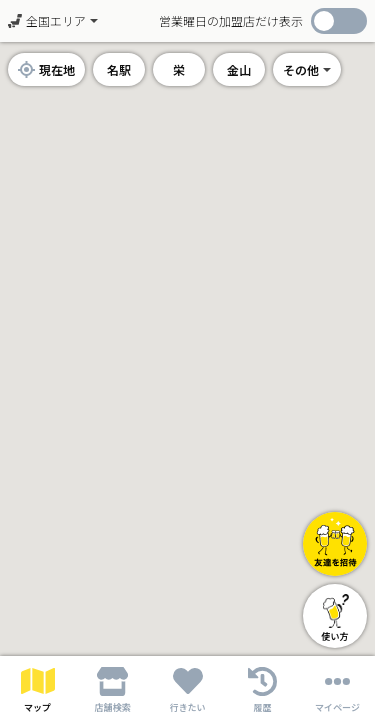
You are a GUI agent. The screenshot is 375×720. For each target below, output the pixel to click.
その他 (301, 69)
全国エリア (47, 20)
